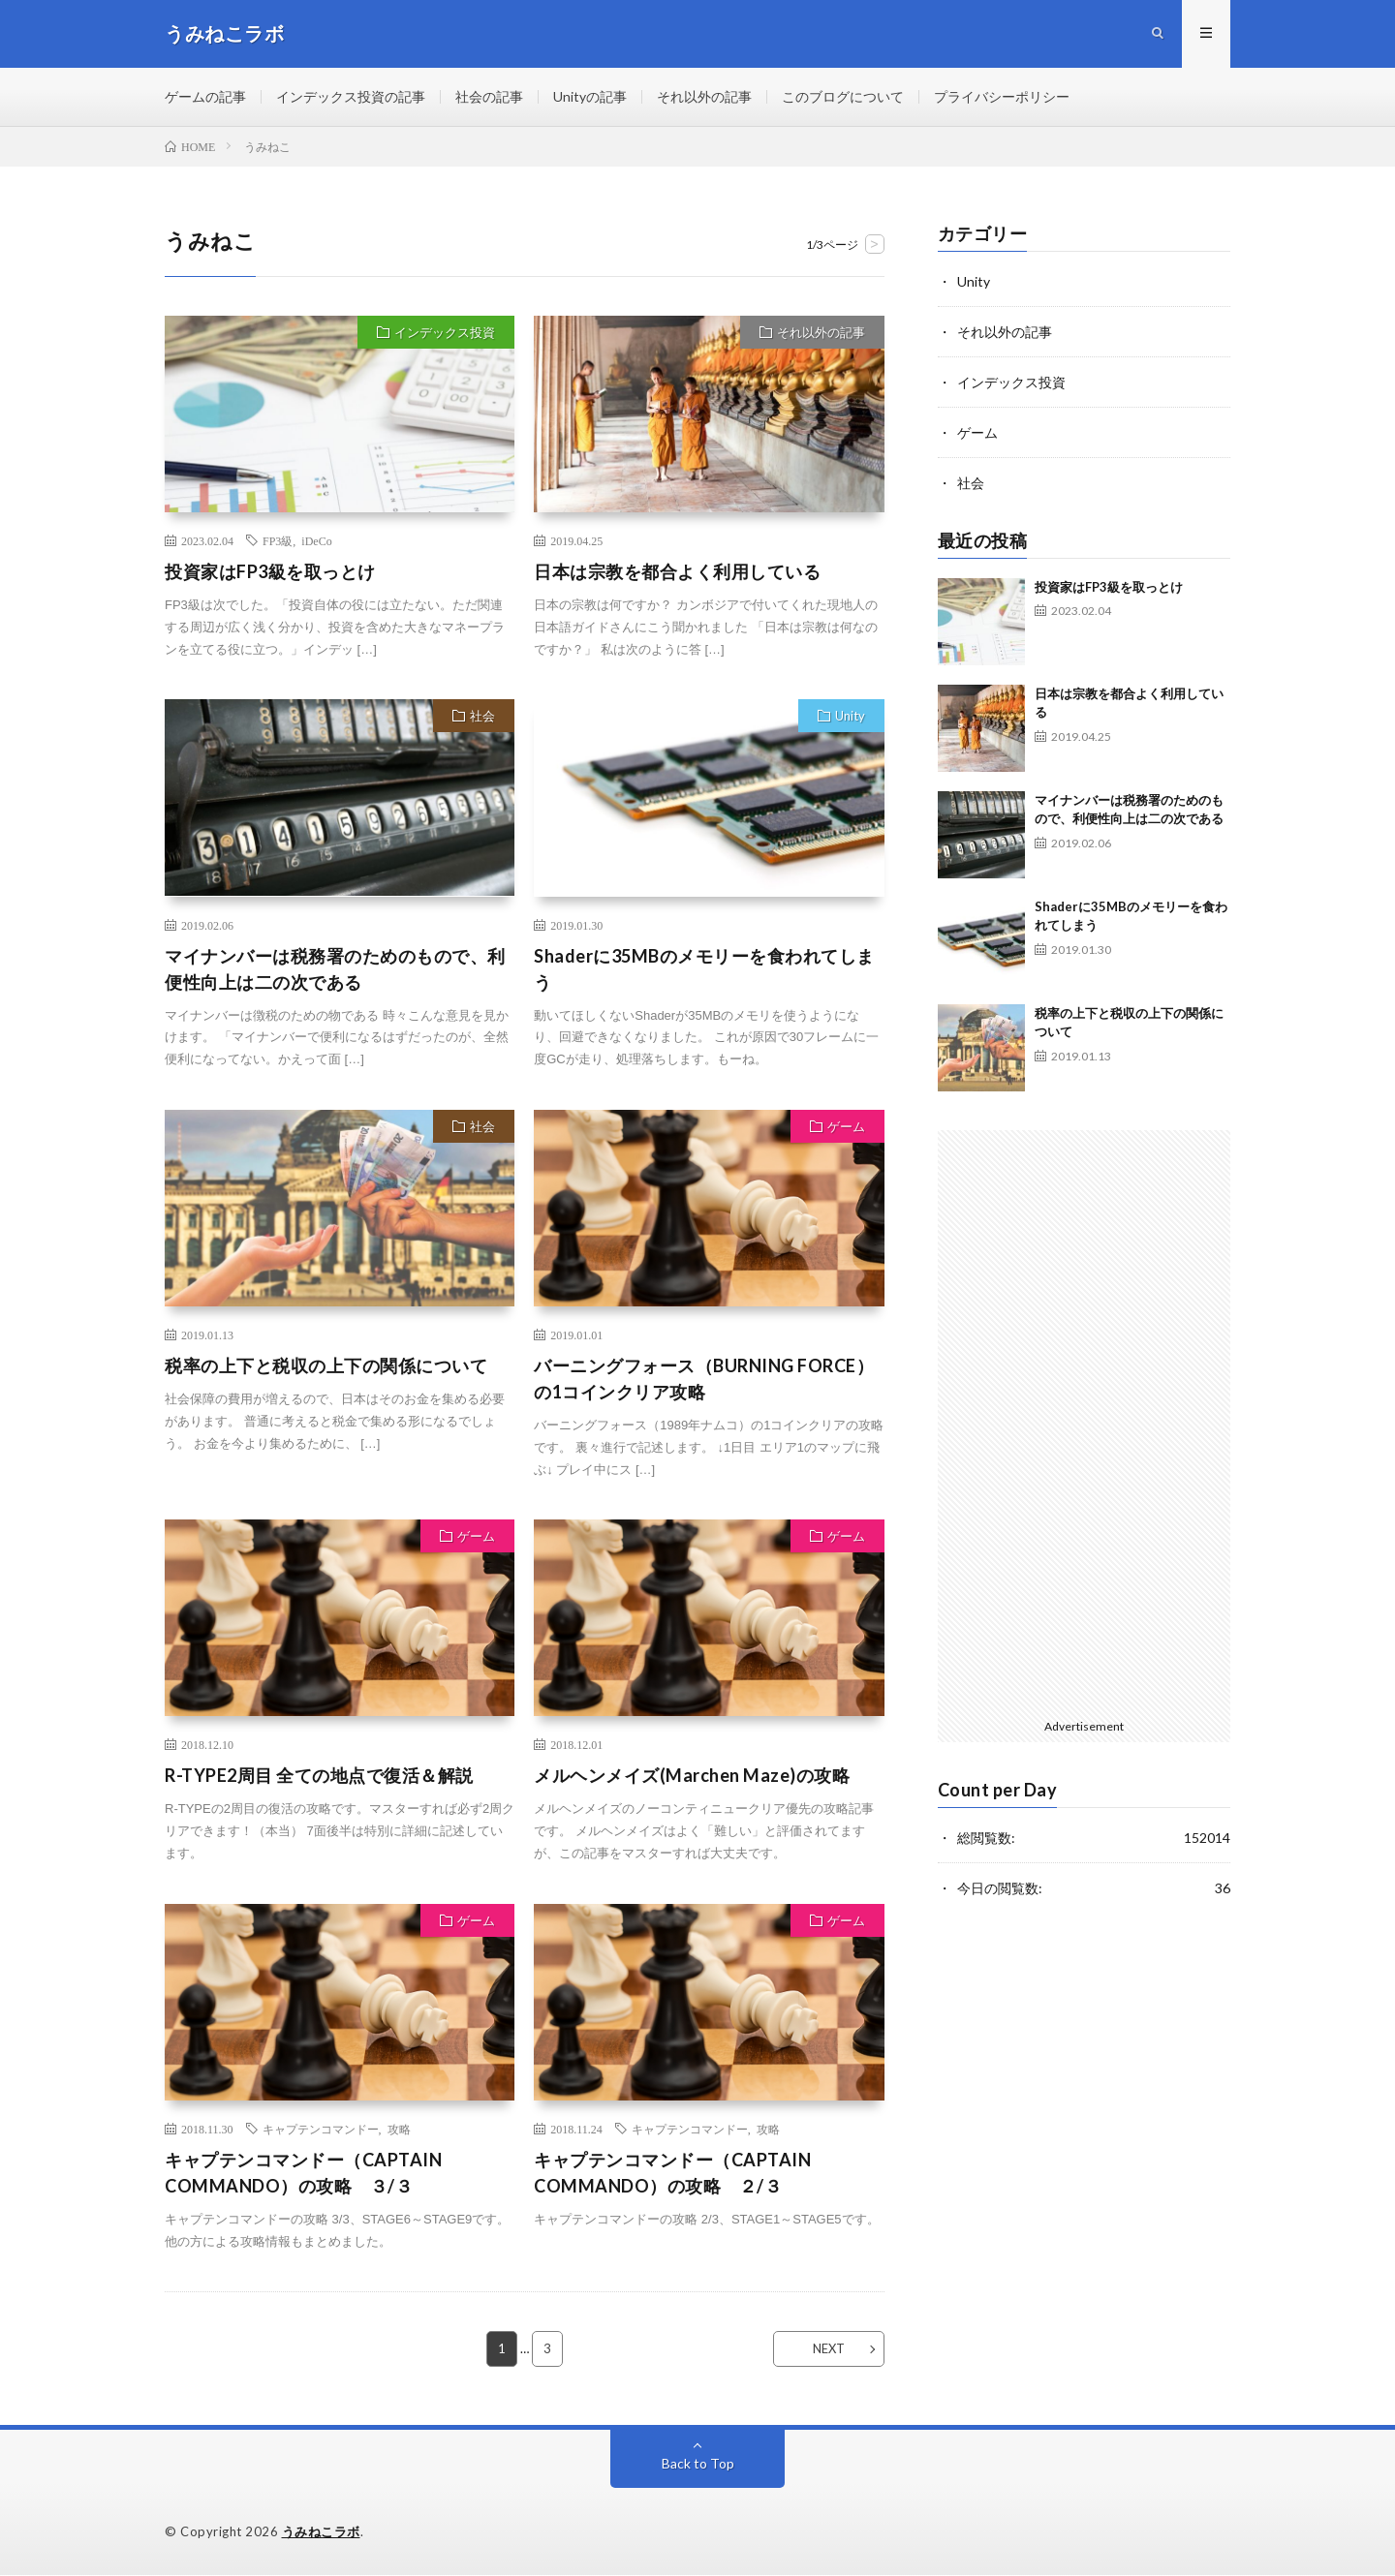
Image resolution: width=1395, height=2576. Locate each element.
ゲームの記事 (205, 96)
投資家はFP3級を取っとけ (270, 571)
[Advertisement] (1084, 1420)
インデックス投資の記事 (350, 96)
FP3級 (278, 540)
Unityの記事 (590, 96)
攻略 (399, 2128)
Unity (850, 715)
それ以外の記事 (704, 96)
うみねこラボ (321, 2532)
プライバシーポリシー (1002, 96)
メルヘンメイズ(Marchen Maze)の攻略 (692, 1776)
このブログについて (843, 96)
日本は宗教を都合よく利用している (677, 571)
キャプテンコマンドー (321, 2128)
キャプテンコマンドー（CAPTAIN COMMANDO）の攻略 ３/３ (303, 2172)
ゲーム (846, 1126)
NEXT (829, 2349)
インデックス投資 (444, 332)
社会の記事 (489, 96)
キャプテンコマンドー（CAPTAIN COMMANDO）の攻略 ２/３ (672, 2172)
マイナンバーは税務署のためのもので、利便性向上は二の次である (335, 969)
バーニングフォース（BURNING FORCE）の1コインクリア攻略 (704, 1378)
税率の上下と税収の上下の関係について (326, 1365)
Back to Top (698, 2464)
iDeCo (316, 540)
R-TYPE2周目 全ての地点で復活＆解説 (319, 1776)
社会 (482, 715)
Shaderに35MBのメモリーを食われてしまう (704, 969)
